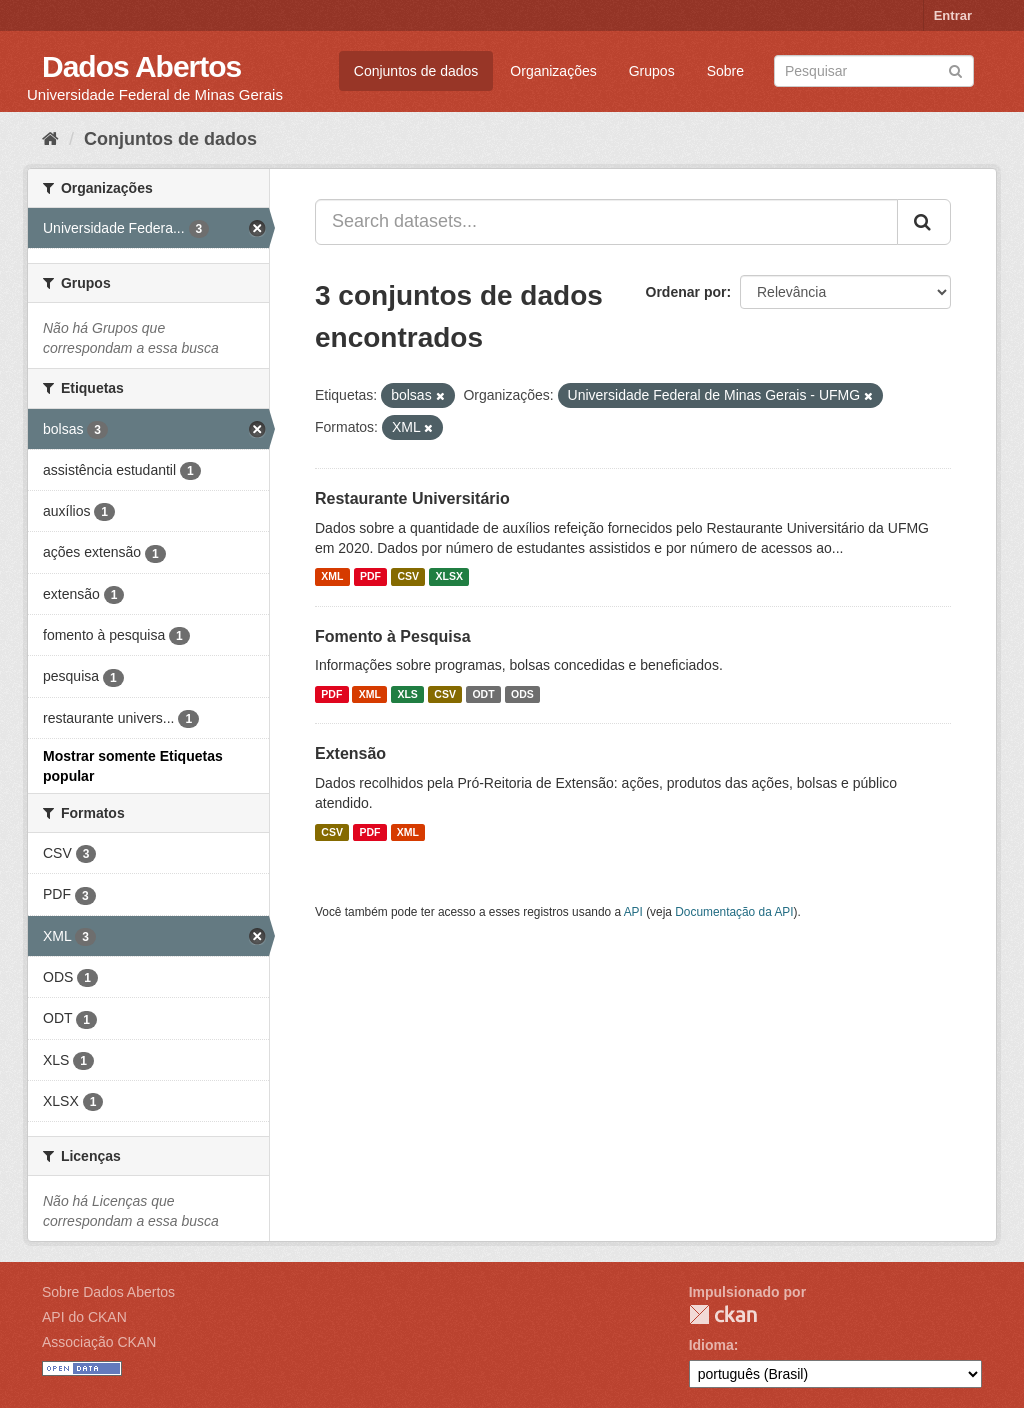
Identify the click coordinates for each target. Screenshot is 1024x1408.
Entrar (953, 15)
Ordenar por (686, 292)
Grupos (652, 71)
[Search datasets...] (606, 222)
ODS (522, 694)
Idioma (711, 1345)
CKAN (723, 1314)
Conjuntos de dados (416, 71)
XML (332, 577)
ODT (483, 694)
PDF (370, 577)
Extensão (350, 753)
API (633, 912)
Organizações (553, 71)
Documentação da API (734, 912)
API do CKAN (84, 1317)
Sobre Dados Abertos (108, 1292)
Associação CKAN (99, 1342)
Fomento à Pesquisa (393, 636)
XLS (407, 694)
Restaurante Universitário (412, 498)
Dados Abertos (141, 66)
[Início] (50, 139)
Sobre (725, 71)
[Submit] (955, 69)
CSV (408, 577)
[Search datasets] (874, 71)
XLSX (449, 577)
